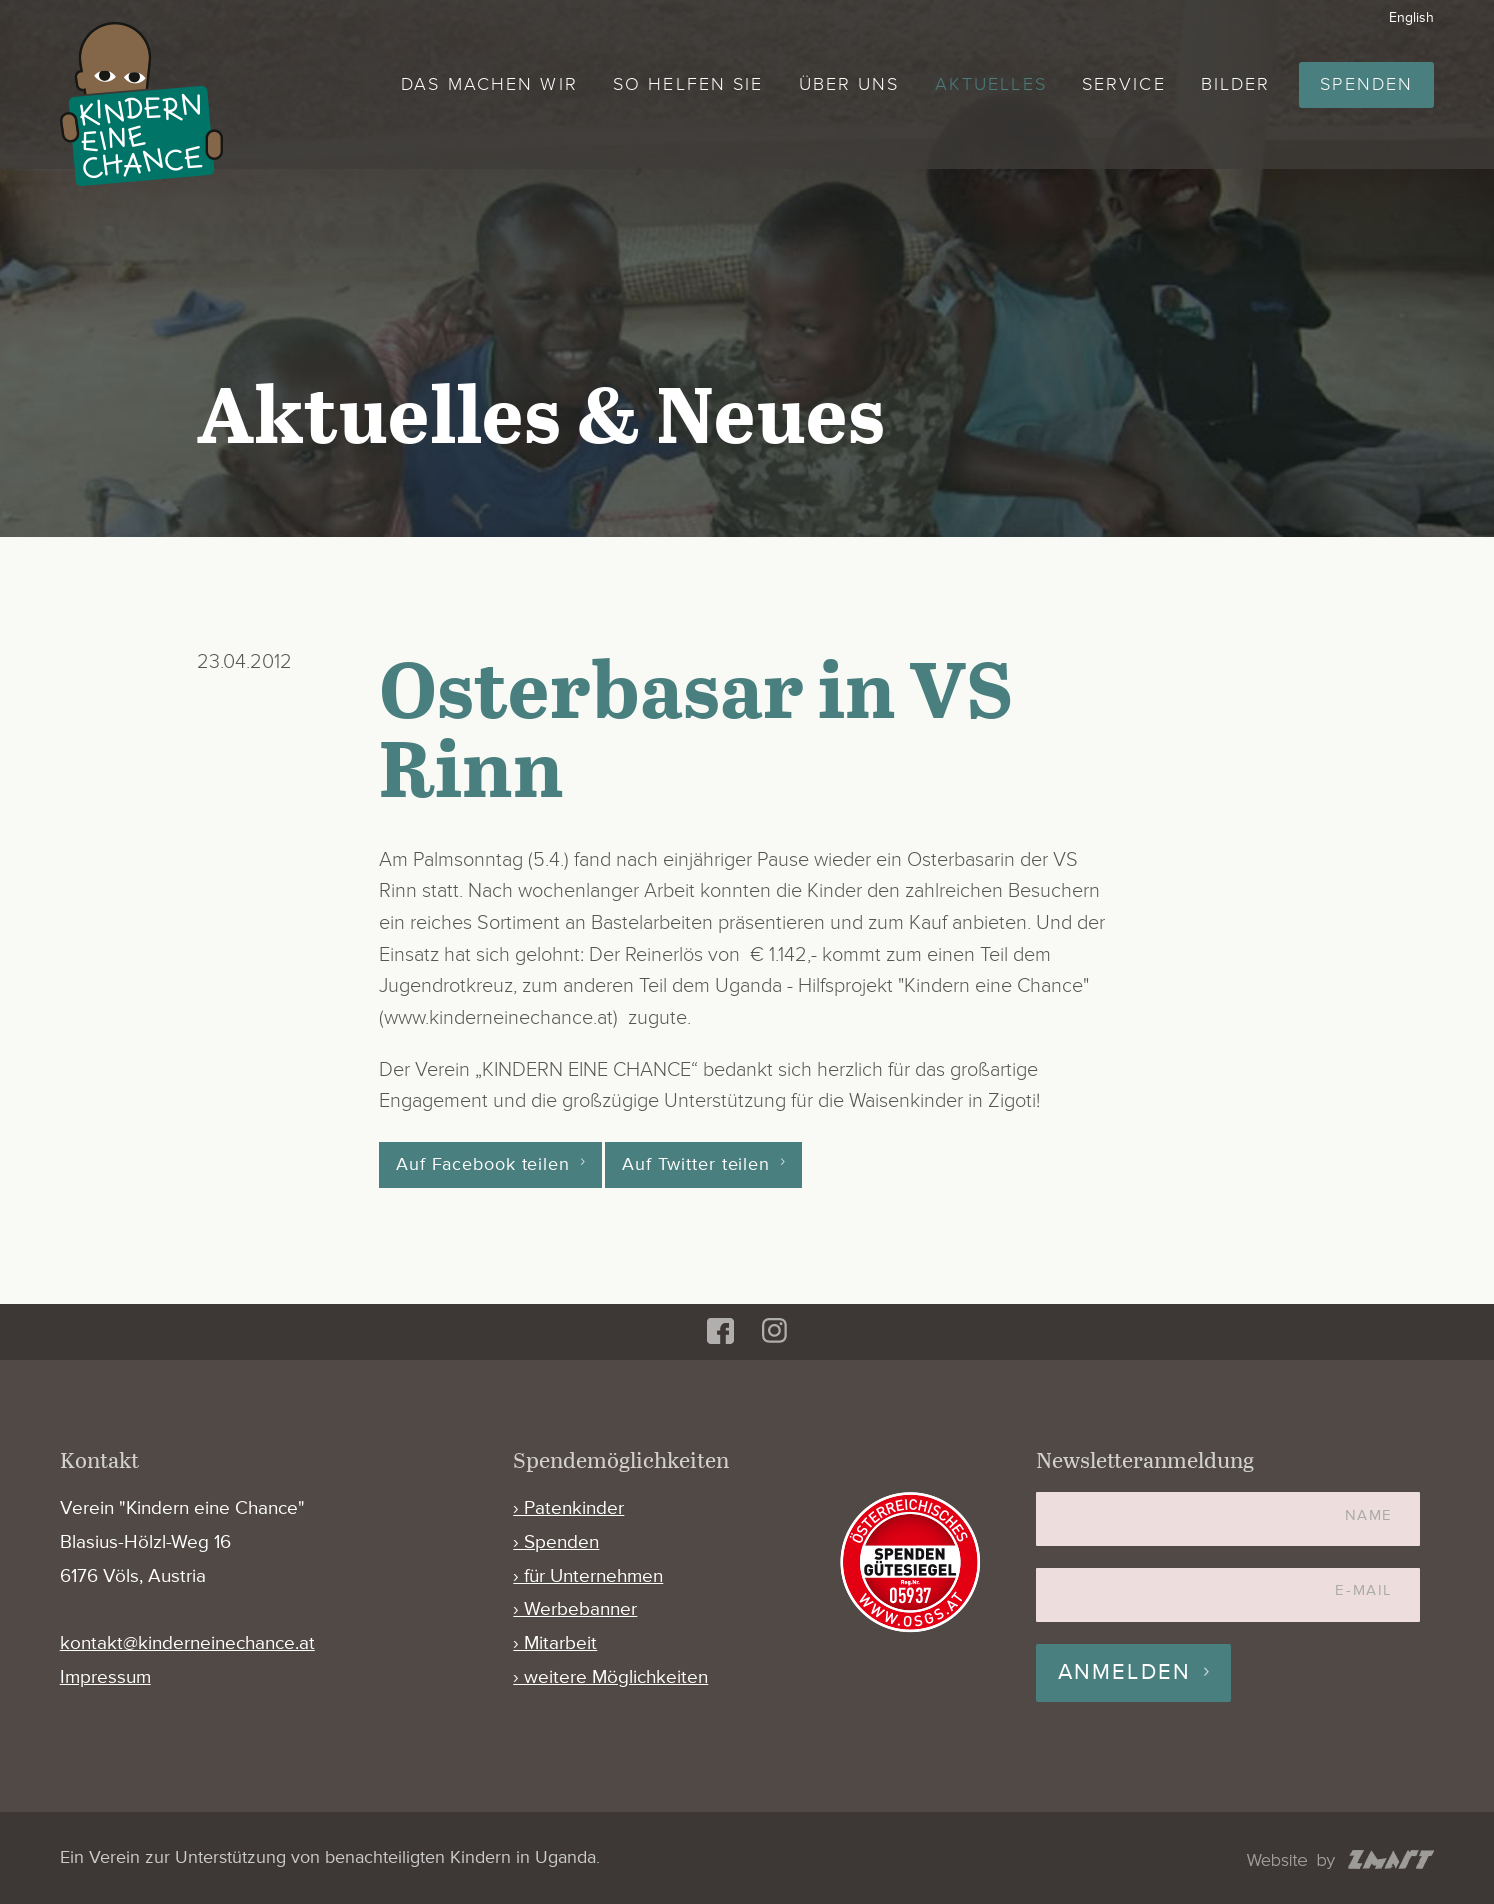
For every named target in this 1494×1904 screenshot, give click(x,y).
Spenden (1366, 84)
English (1411, 17)
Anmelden (1125, 1672)
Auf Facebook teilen (483, 1165)
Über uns (849, 84)
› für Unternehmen (588, 1576)
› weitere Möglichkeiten (610, 1677)
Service (1124, 84)
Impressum (105, 1677)
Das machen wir (489, 84)
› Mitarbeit (555, 1643)
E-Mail (1363, 1590)
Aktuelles (991, 84)
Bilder (1236, 84)
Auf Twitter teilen (696, 1165)
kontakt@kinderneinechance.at (187, 1643)
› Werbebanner (575, 1609)
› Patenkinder (568, 1508)
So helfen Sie (688, 84)
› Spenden (556, 1542)
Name (1369, 1515)
